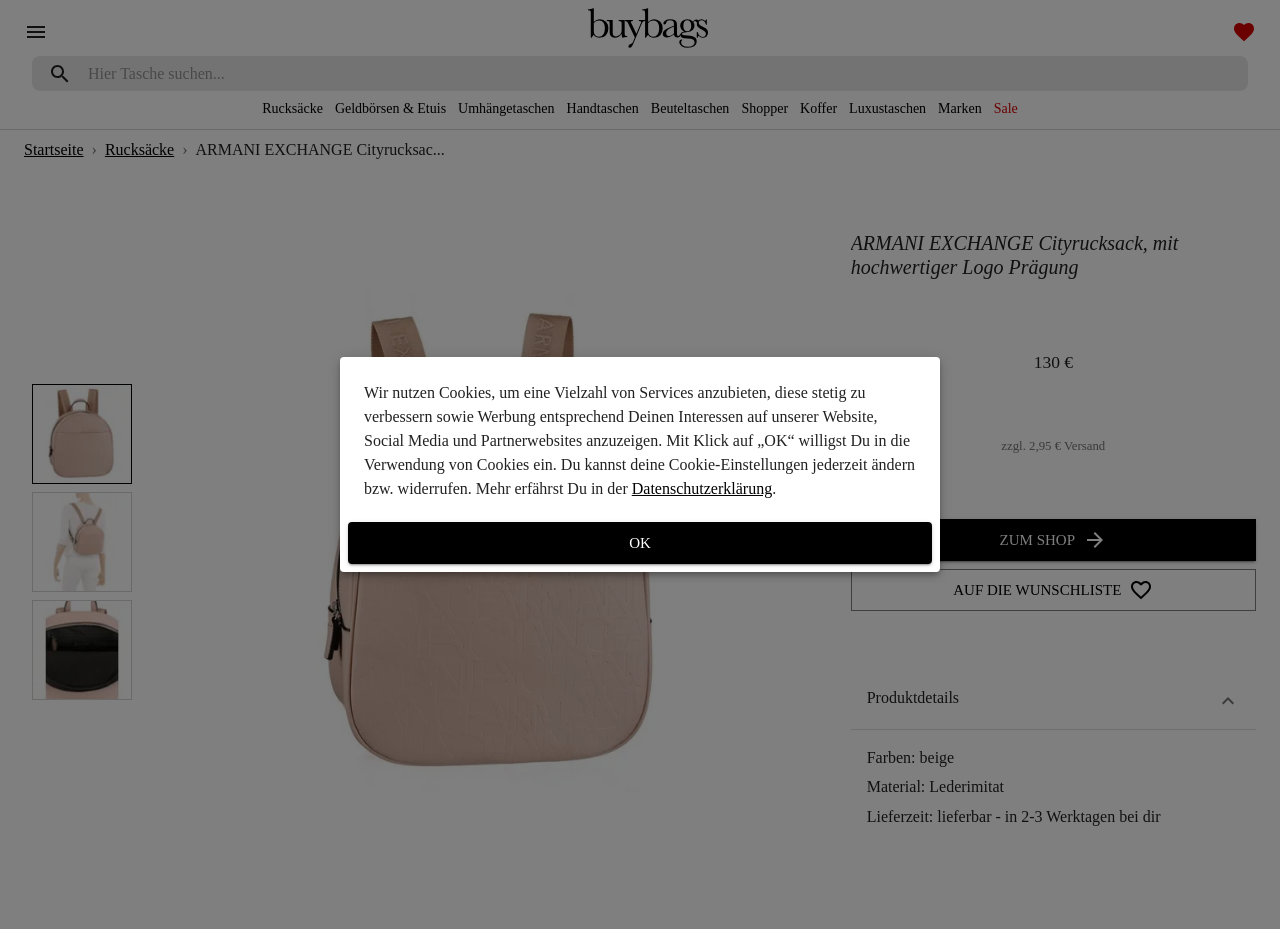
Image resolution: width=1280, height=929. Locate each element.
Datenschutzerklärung (702, 488)
